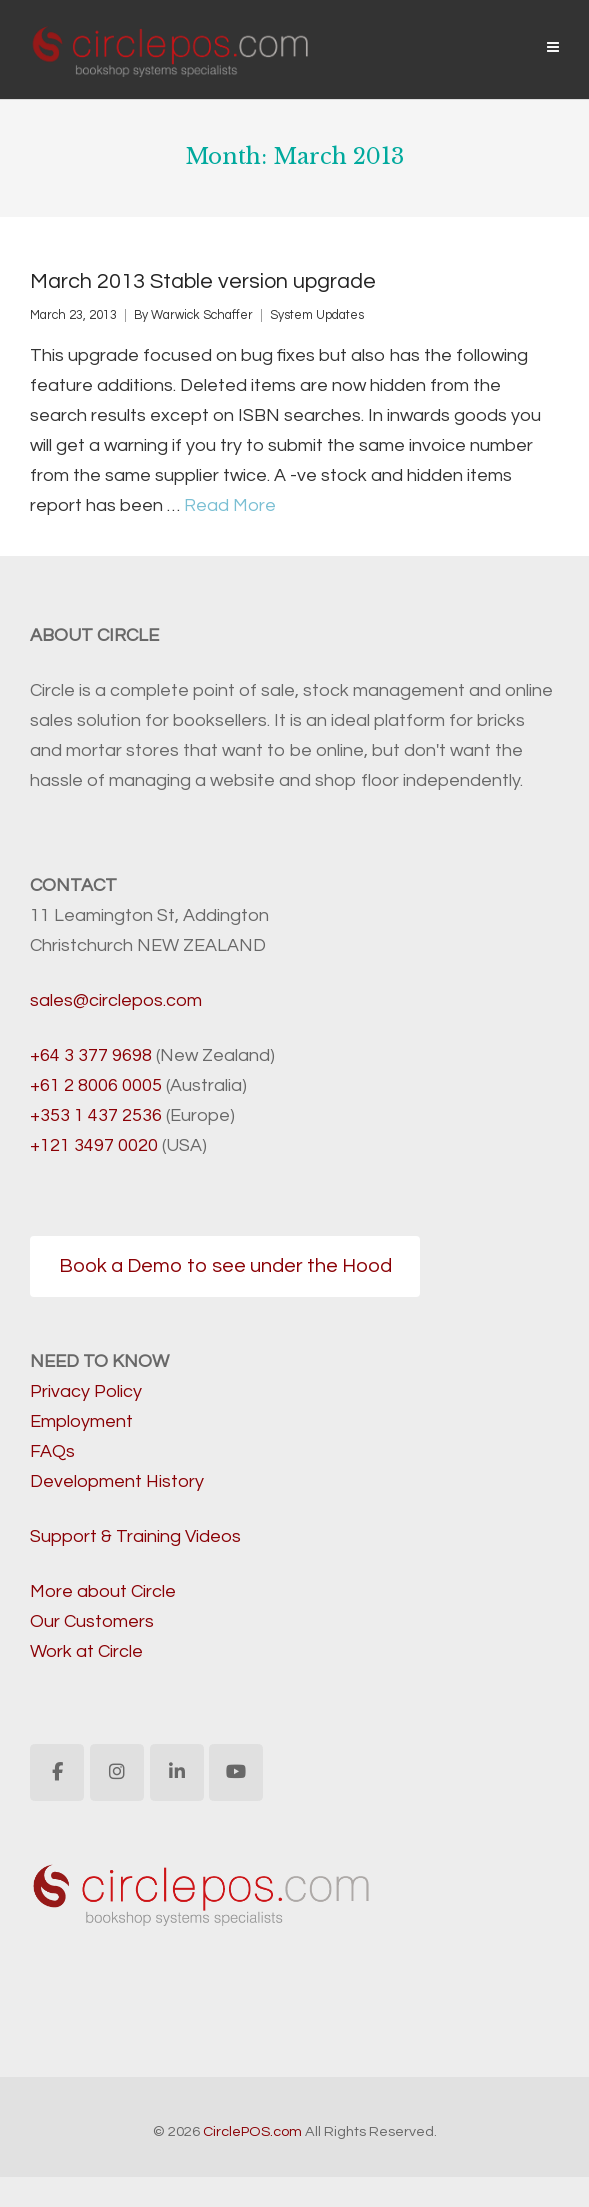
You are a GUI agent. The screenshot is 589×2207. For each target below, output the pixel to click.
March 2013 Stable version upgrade (203, 281)
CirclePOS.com (252, 2131)
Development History (117, 1481)
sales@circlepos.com (116, 1000)
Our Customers (92, 1621)
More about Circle (103, 1591)
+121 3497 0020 (94, 1145)
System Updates (317, 315)
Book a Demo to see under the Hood (225, 1266)
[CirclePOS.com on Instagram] (117, 1772)
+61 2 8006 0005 (96, 1085)
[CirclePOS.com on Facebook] (57, 1772)
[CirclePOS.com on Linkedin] (177, 1772)
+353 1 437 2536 (96, 1115)
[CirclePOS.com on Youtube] (236, 1772)
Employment (81, 1421)
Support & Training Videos (135, 1536)
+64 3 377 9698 (91, 1055)
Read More (230, 505)
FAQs (52, 1451)
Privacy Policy (86, 1391)
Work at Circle (86, 1651)
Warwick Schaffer (202, 315)
